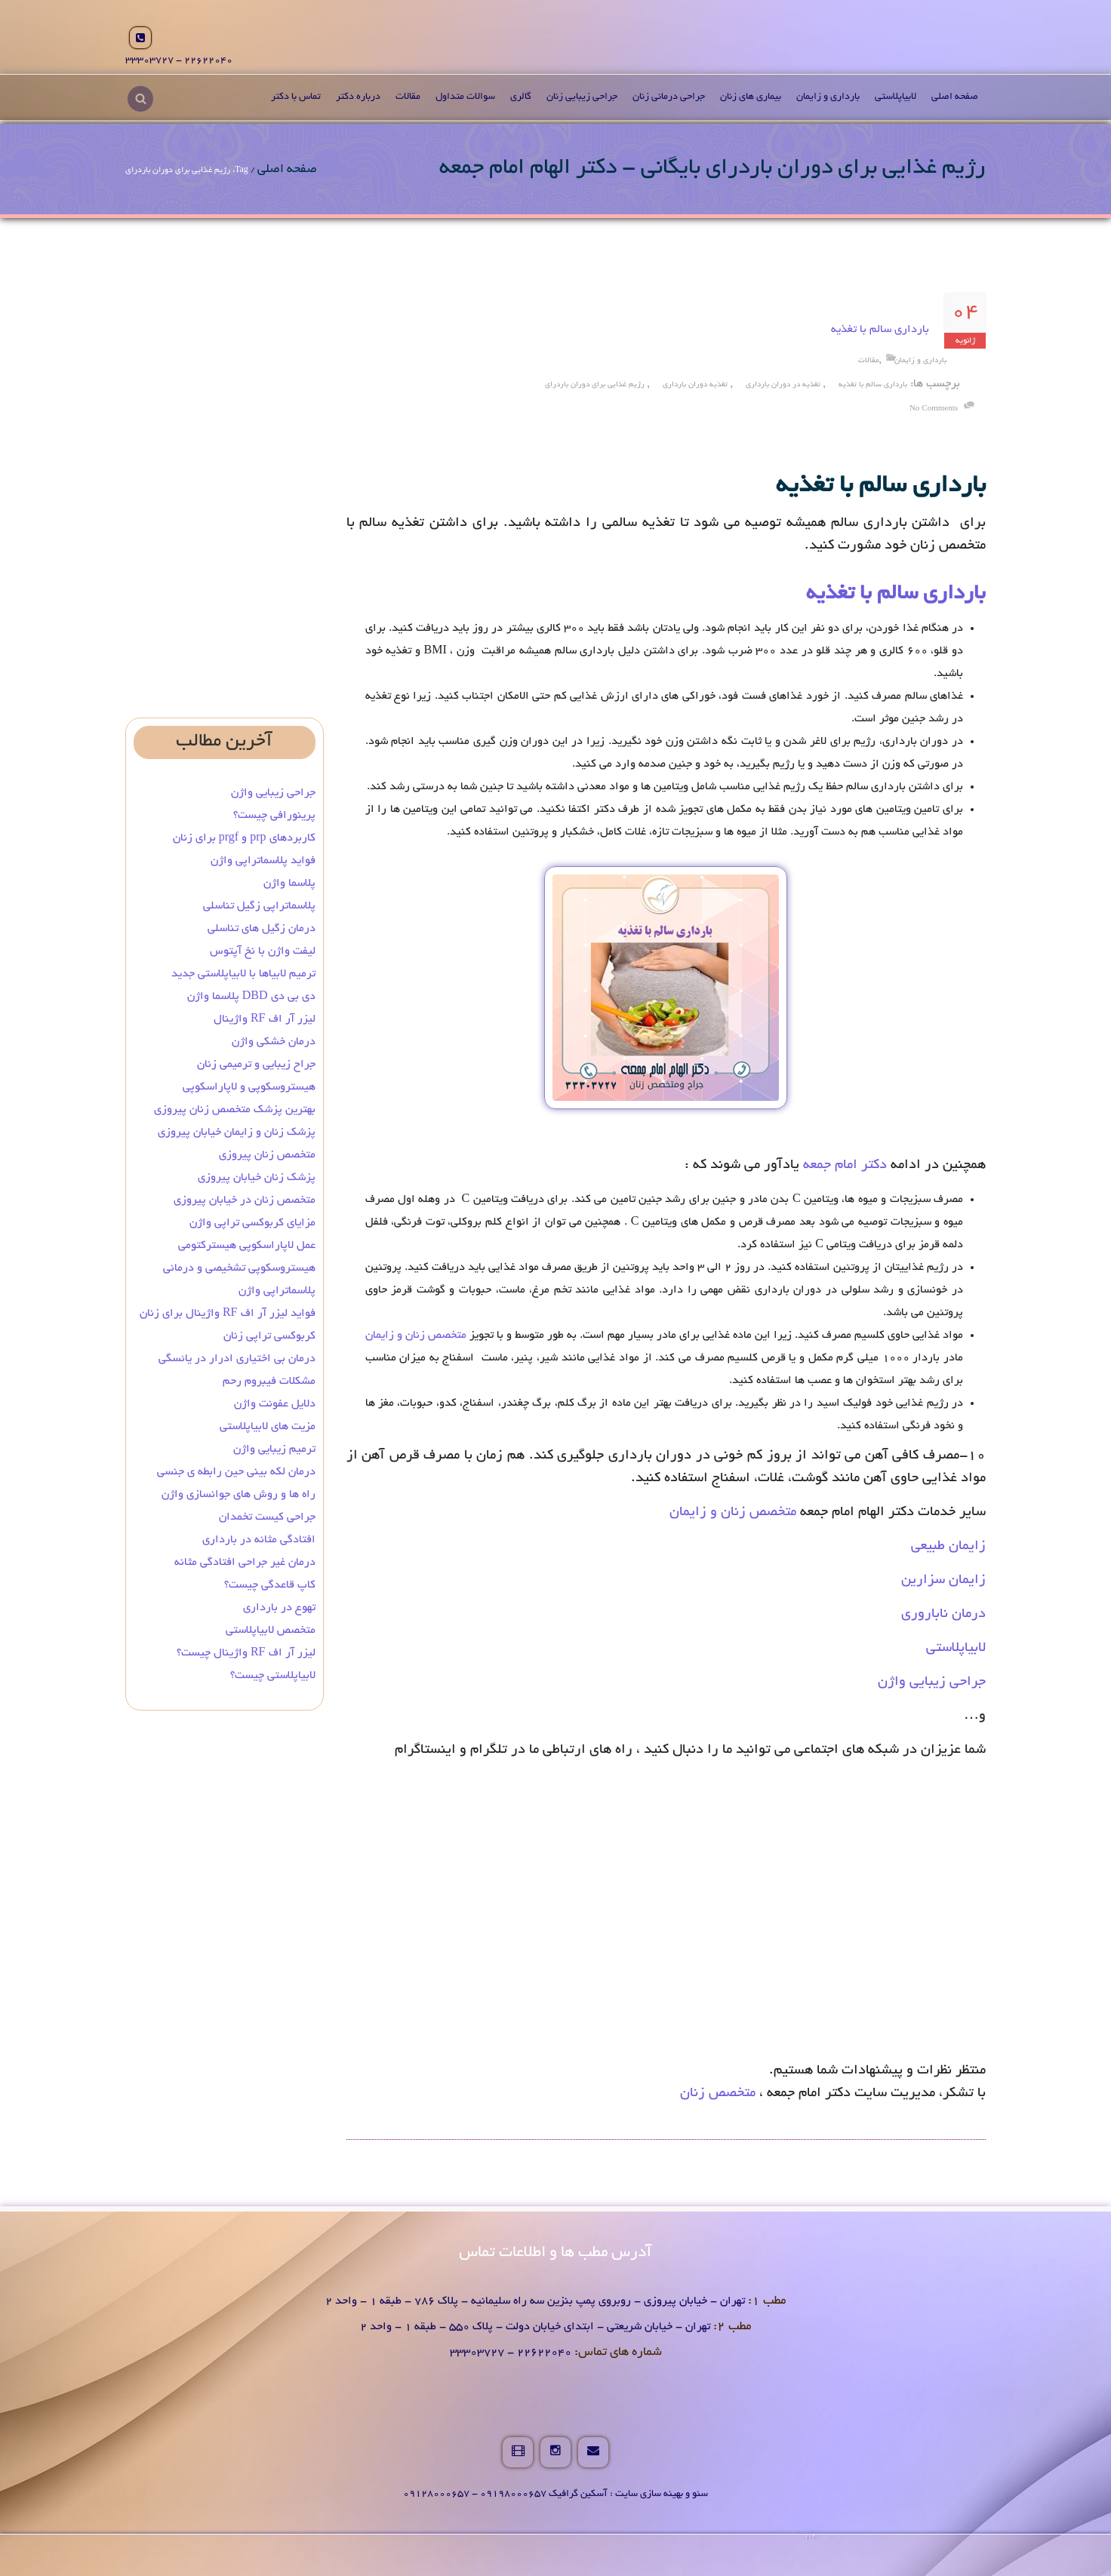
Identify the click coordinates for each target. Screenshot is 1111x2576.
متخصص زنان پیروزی (267, 1155)
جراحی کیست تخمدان (265, 1517)
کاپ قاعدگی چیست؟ (269, 1585)
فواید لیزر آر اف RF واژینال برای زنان (227, 1314)
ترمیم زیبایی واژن (274, 1449)
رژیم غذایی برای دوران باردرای (595, 385)
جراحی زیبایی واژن (932, 1682)
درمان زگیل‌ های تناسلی (261, 929)
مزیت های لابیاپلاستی (267, 1427)
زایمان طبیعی (948, 1546)
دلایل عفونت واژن (274, 1404)
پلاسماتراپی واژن (277, 1291)
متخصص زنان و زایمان (415, 1335)
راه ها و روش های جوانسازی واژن (238, 1495)
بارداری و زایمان (828, 97)
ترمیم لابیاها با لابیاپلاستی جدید (243, 974)
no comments (933, 409)
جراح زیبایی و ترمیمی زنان (256, 1065)
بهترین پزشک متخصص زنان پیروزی (234, 1110)
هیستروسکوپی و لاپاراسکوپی (249, 1087)
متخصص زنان (718, 2093)
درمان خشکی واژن (273, 1042)
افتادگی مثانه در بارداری (258, 1540)
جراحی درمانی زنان (668, 97)
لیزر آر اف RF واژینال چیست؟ (246, 1653)
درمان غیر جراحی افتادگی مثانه (244, 1563)
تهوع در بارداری (279, 1608)
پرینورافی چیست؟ (274, 816)
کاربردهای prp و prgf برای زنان (244, 838)
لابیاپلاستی (895, 97)
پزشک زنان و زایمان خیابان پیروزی (236, 1133)
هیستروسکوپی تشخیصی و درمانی (239, 1268)
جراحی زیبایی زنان (581, 97)
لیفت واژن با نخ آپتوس (262, 951)
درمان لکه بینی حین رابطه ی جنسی (236, 1472)
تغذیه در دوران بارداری (783, 385)
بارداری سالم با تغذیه (880, 330)
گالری (520, 97)
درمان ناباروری (943, 1614)
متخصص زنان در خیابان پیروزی (244, 1200)
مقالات (407, 97)
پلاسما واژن (289, 884)
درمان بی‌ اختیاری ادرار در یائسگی (236, 1359)
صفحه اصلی (954, 97)
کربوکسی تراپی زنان (269, 1336)
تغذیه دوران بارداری (695, 385)
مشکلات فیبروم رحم (269, 1382)
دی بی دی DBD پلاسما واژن (251, 997)
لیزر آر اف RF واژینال (264, 1019)
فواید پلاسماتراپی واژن (263, 861)
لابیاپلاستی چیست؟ (272, 1676)
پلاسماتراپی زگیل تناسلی (259, 906)
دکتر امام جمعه (845, 1165)
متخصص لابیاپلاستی (270, 1631)
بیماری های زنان (750, 97)
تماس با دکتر (296, 97)
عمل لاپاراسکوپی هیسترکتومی (246, 1246)
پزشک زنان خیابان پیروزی (256, 1178)
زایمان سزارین (943, 1580)
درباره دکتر (358, 97)
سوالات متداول (465, 97)
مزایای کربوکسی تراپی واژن (252, 1223)
